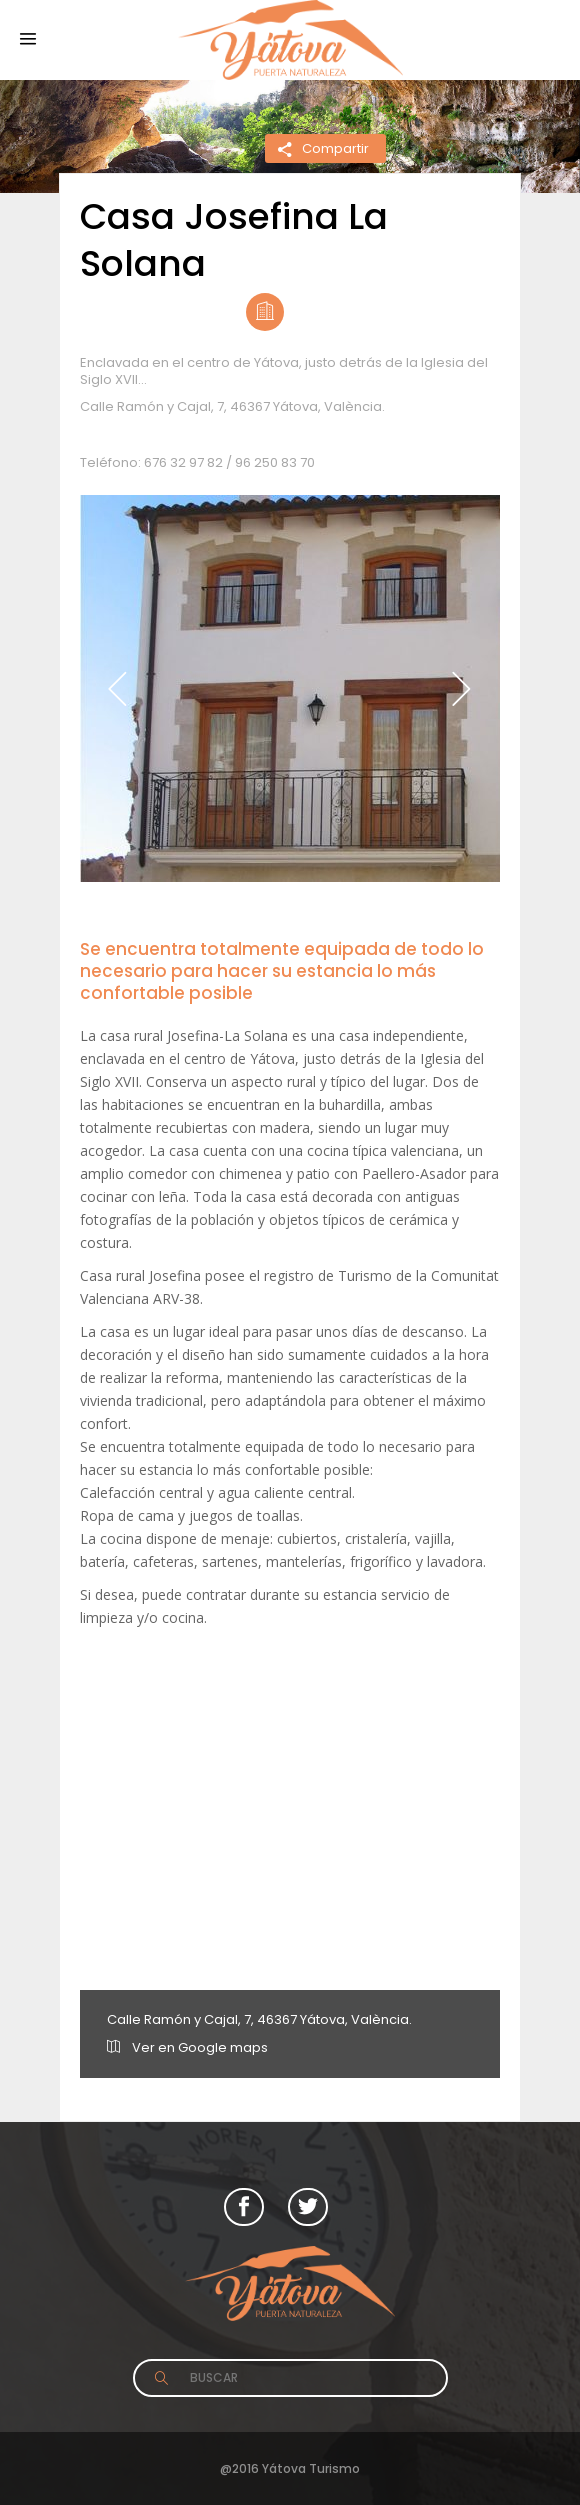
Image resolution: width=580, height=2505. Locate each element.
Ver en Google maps (187, 2047)
